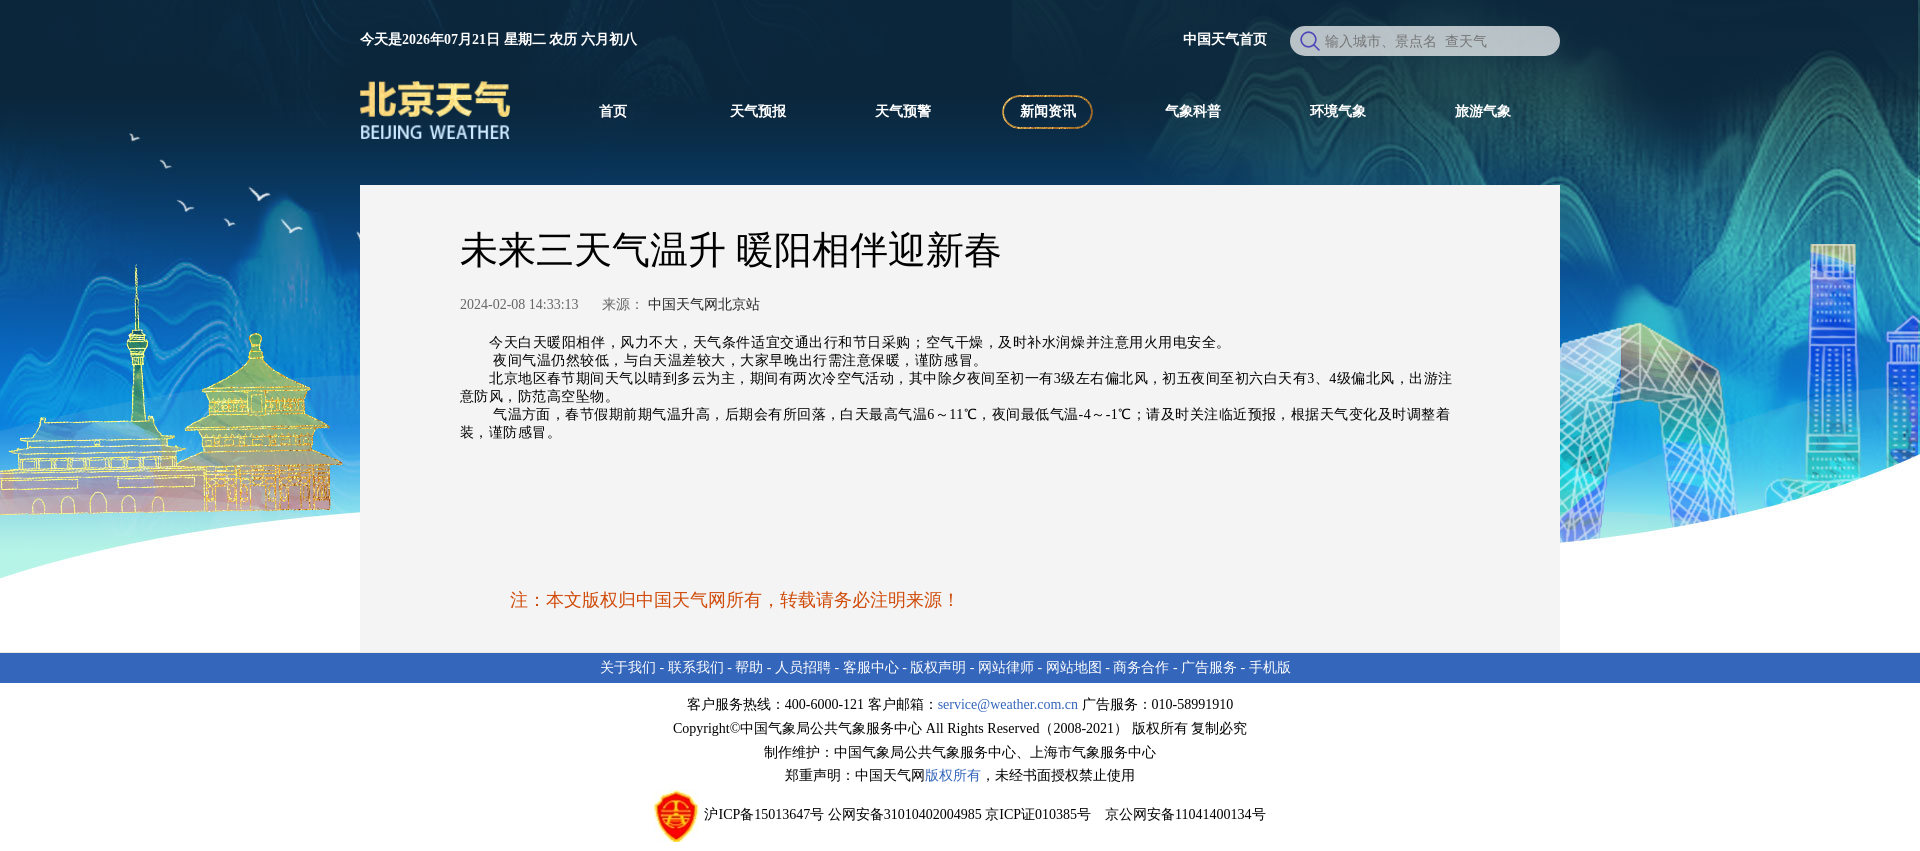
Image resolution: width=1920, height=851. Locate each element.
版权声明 (938, 667)
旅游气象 (1483, 111)
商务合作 (1141, 667)
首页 (613, 111)
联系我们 (696, 667)
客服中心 (871, 667)
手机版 (1270, 667)
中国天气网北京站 (704, 304)
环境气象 (1338, 111)
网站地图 (1074, 667)
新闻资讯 (1048, 111)
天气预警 (903, 111)
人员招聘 (803, 667)
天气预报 (758, 111)
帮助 (749, 667)
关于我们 (628, 667)
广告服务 (1209, 667)
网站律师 (1006, 667)
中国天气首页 (1225, 39)
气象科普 (1193, 111)
